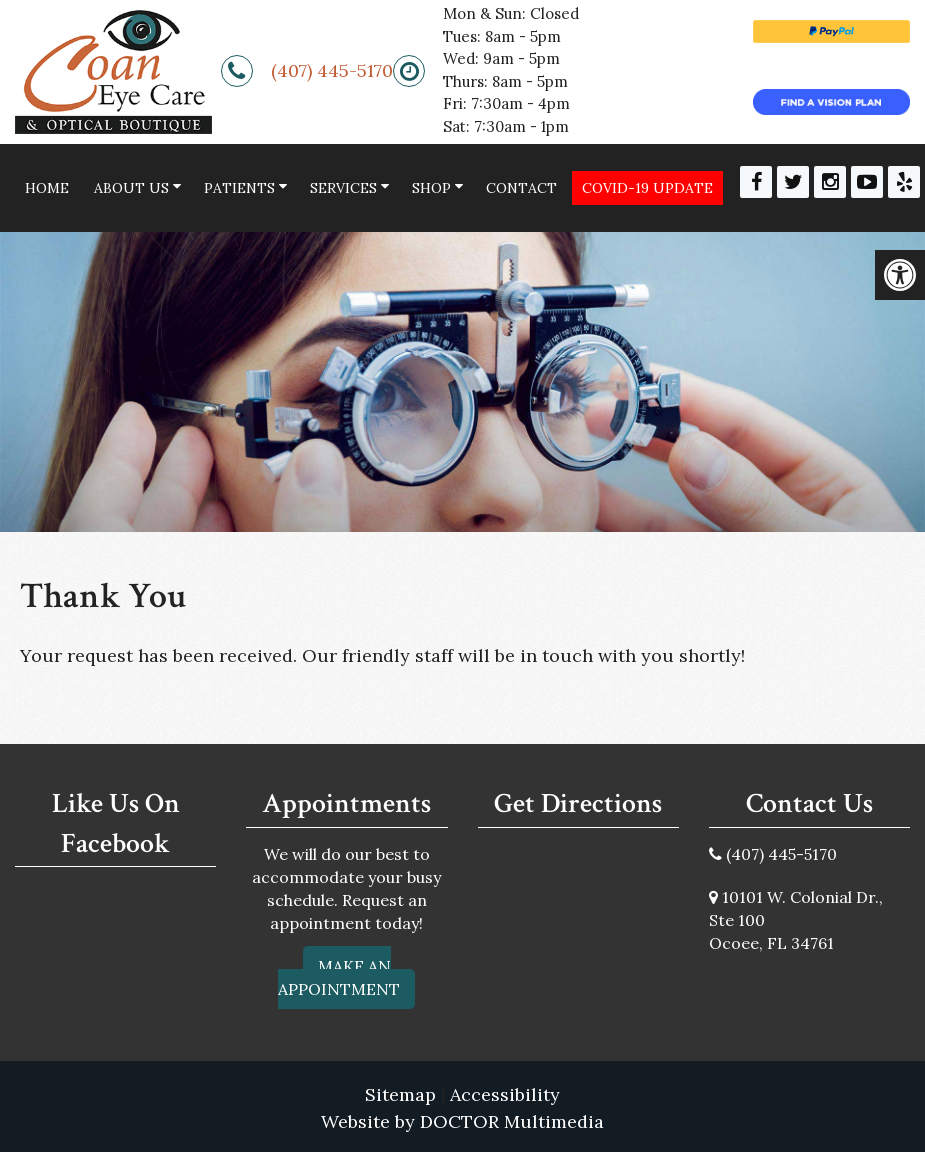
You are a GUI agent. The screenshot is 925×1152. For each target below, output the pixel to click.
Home (47, 188)
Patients (239, 188)
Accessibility (505, 1094)
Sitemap (400, 1094)
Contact (521, 188)
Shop (431, 188)
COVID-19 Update (647, 188)
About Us (131, 188)
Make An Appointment (339, 977)
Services (343, 188)
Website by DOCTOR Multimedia (462, 1121)
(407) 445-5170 (332, 70)
